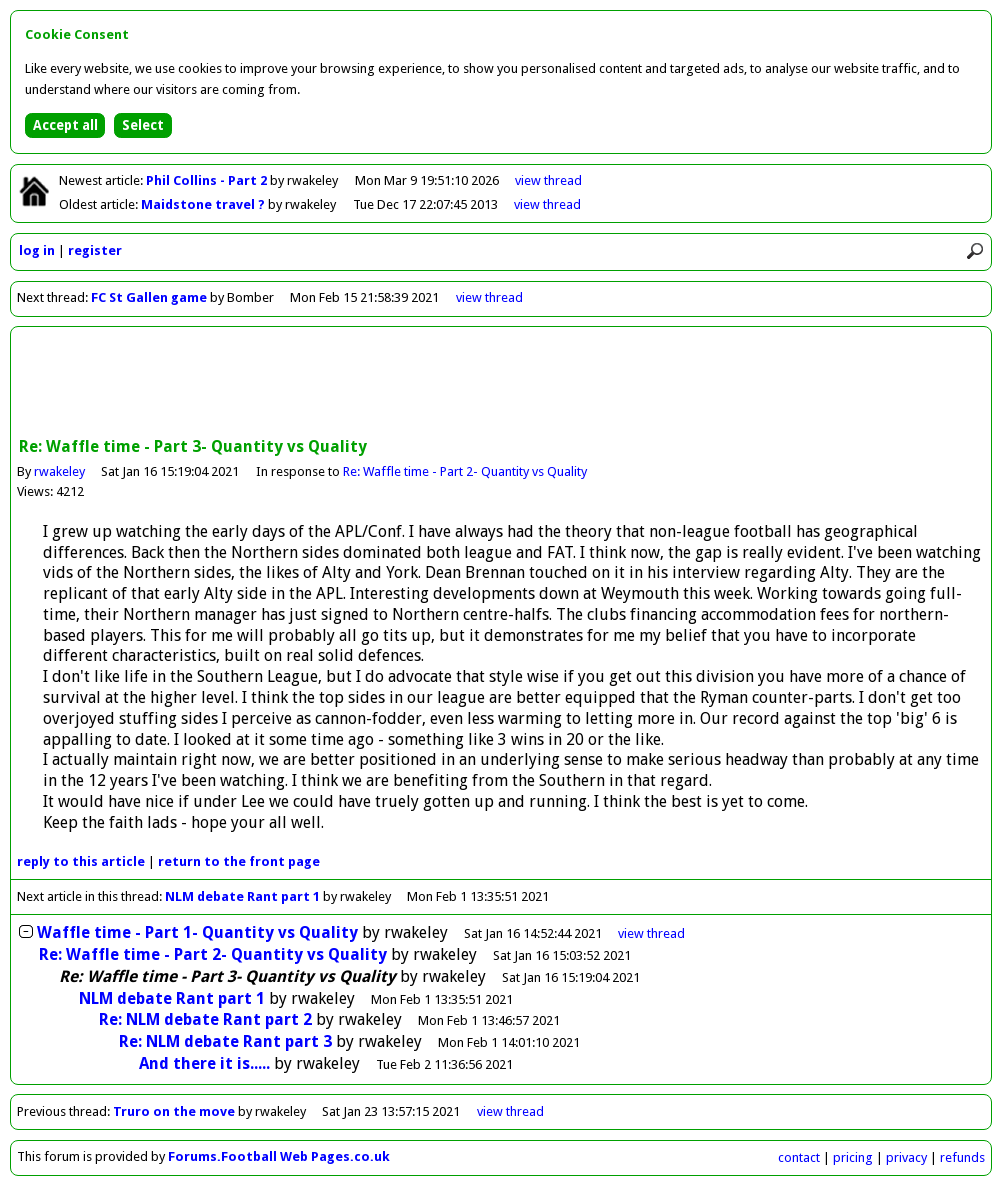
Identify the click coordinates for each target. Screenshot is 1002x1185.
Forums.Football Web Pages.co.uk (279, 1156)
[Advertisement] (501, 384)
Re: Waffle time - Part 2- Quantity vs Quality (465, 471)
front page (239, 861)
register (95, 250)
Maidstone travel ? (204, 204)
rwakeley (59, 471)
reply (81, 861)
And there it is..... (204, 1063)
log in (37, 250)
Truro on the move (174, 1111)
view (548, 180)
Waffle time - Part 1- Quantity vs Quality (197, 932)
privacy (906, 1157)
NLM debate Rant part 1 (242, 896)
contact (799, 1157)
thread (651, 933)
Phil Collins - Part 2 (208, 180)
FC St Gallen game (149, 297)
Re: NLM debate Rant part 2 (205, 1019)
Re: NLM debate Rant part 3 (225, 1041)
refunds (962, 1157)
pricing (853, 1157)
